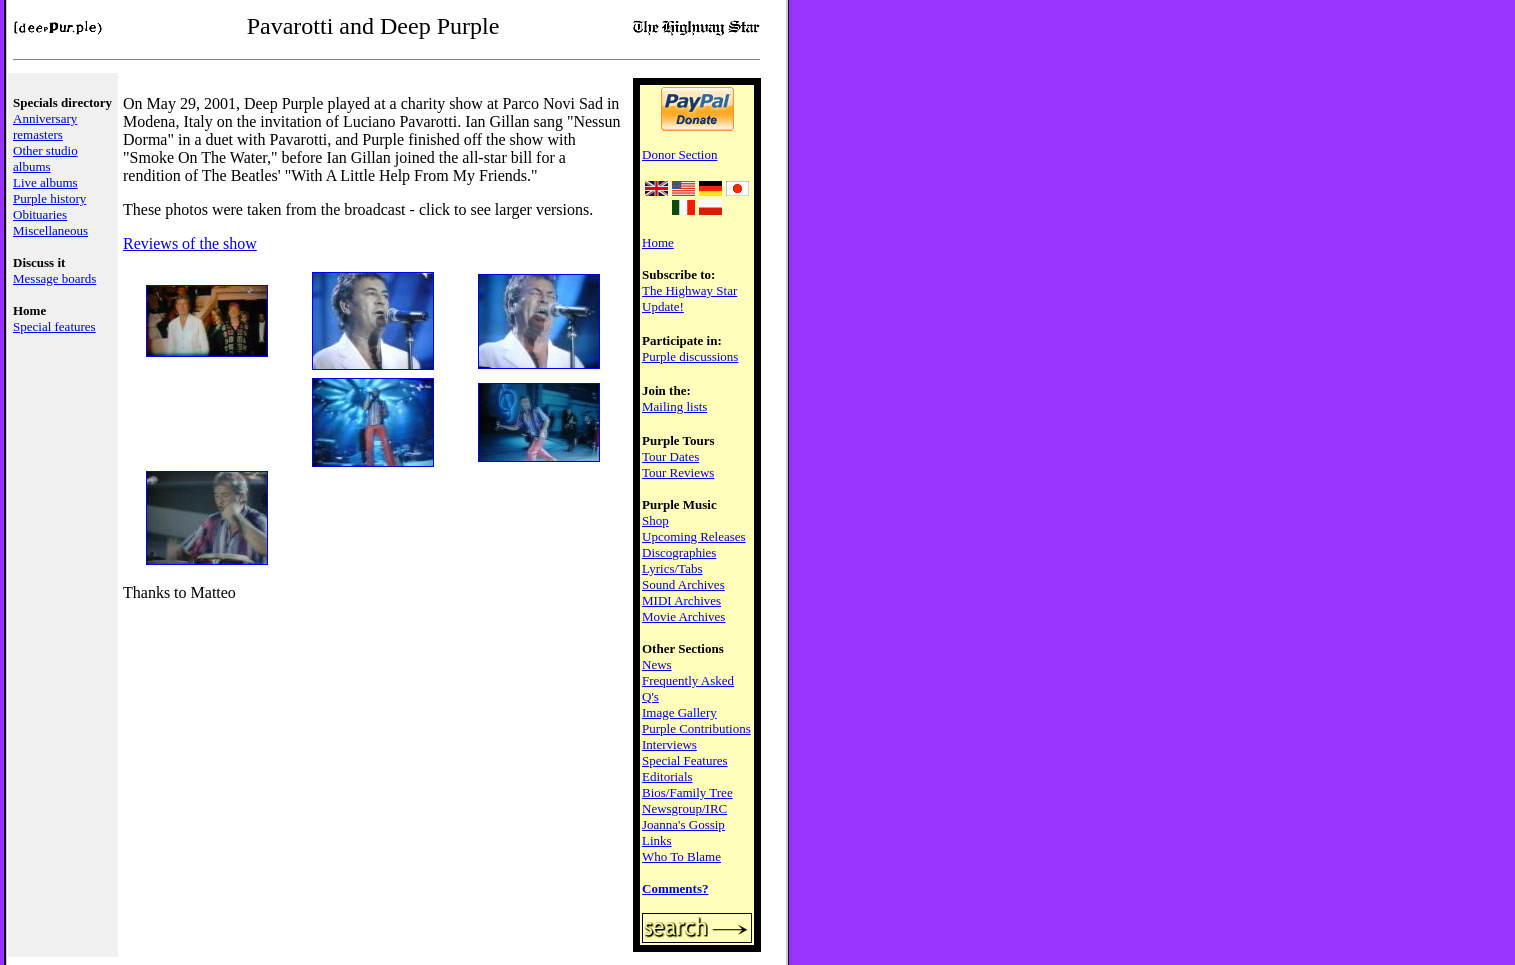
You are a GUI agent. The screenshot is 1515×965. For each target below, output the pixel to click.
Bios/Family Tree (687, 792)
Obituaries (40, 214)
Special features (54, 326)
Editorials (667, 776)
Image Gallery (679, 712)
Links (657, 840)
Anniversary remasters (45, 126)
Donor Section (679, 154)
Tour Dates (670, 456)
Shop (655, 520)
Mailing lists (674, 406)
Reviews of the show (190, 243)
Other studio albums (45, 158)
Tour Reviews (678, 472)
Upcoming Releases (694, 536)
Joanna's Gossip (683, 824)
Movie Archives (683, 616)
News (657, 664)
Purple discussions (690, 356)
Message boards (54, 278)
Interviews (669, 744)
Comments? (675, 888)
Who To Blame (681, 856)
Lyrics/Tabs (672, 568)
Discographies (679, 552)
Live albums (45, 182)
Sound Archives (683, 584)
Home (658, 242)
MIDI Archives (681, 600)
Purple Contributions (696, 728)
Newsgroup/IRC (684, 808)
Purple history (49, 198)
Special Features (685, 760)
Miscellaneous (50, 230)
